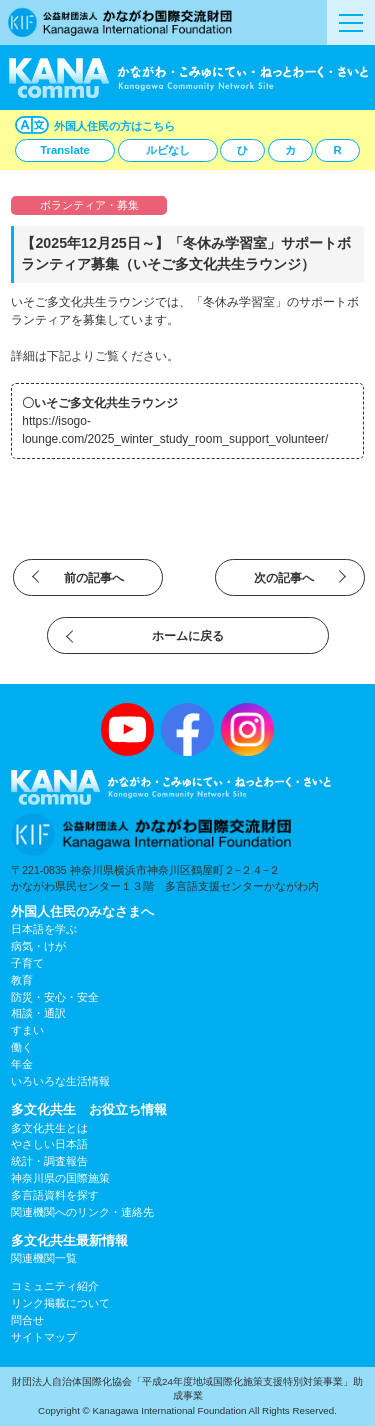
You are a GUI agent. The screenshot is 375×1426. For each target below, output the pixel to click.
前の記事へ (94, 578)
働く (22, 1047)
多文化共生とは (49, 1128)
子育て (27, 963)
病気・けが (38, 946)
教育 (22, 980)
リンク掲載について (60, 1303)
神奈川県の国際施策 (60, 1178)
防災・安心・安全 (55, 997)
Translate (64, 150)
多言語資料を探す (55, 1195)
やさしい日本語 (49, 1144)
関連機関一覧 (44, 1258)
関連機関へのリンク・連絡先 (82, 1212)
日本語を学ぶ (44, 929)
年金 (22, 1064)
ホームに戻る (188, 636)
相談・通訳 (38, 1013)
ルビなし (168, 150)
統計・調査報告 (49, 1161)
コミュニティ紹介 (55, 1286)
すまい (27, 1030)
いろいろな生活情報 (60, 1081)
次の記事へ (284, 578)
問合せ (27, 1320)
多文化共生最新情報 (69, 1240)
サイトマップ (44, 1337)
